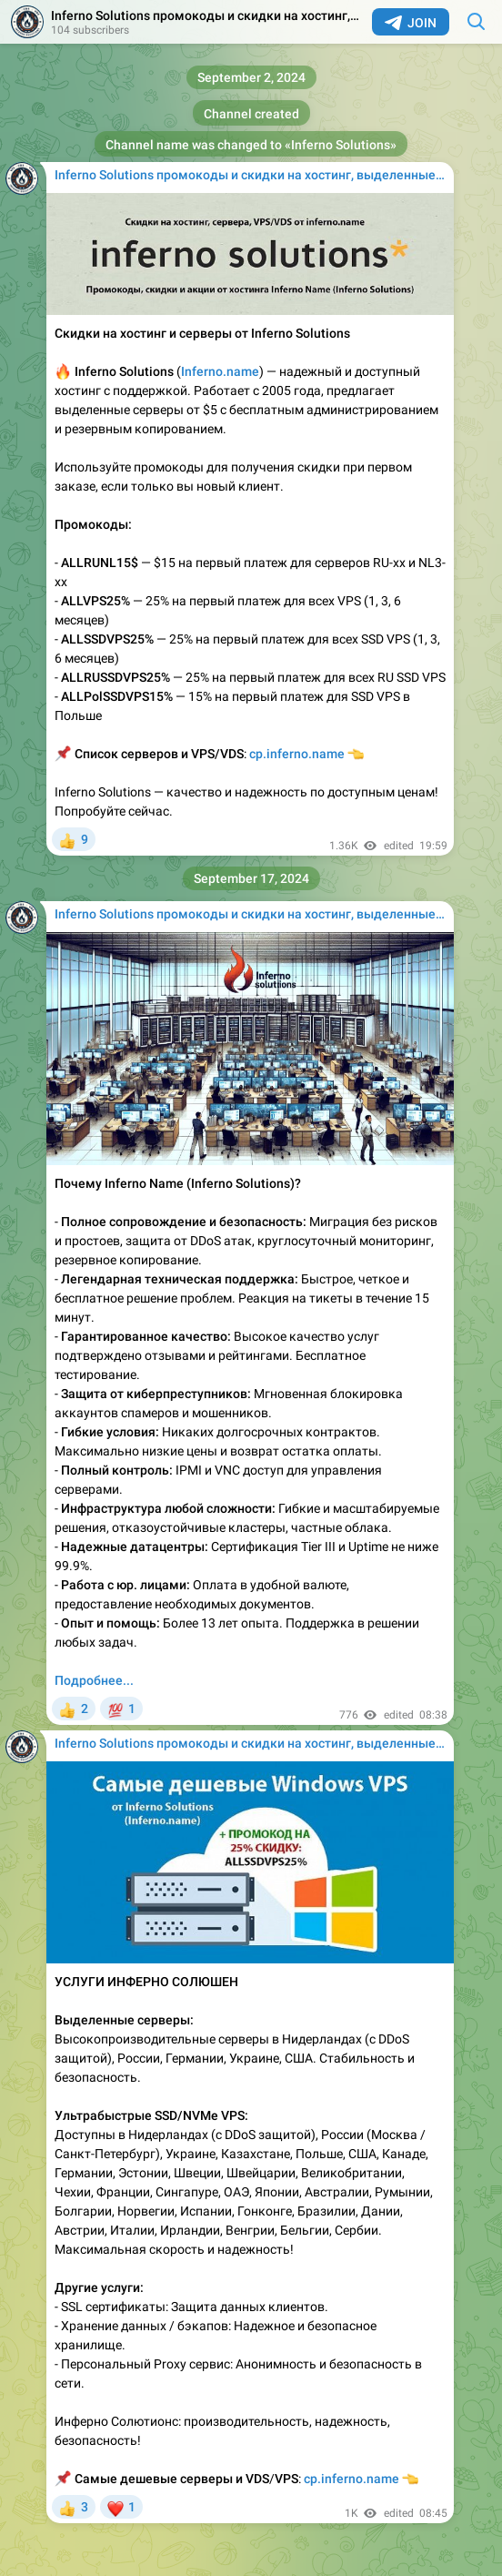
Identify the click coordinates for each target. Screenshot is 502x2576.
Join (411, 22)
